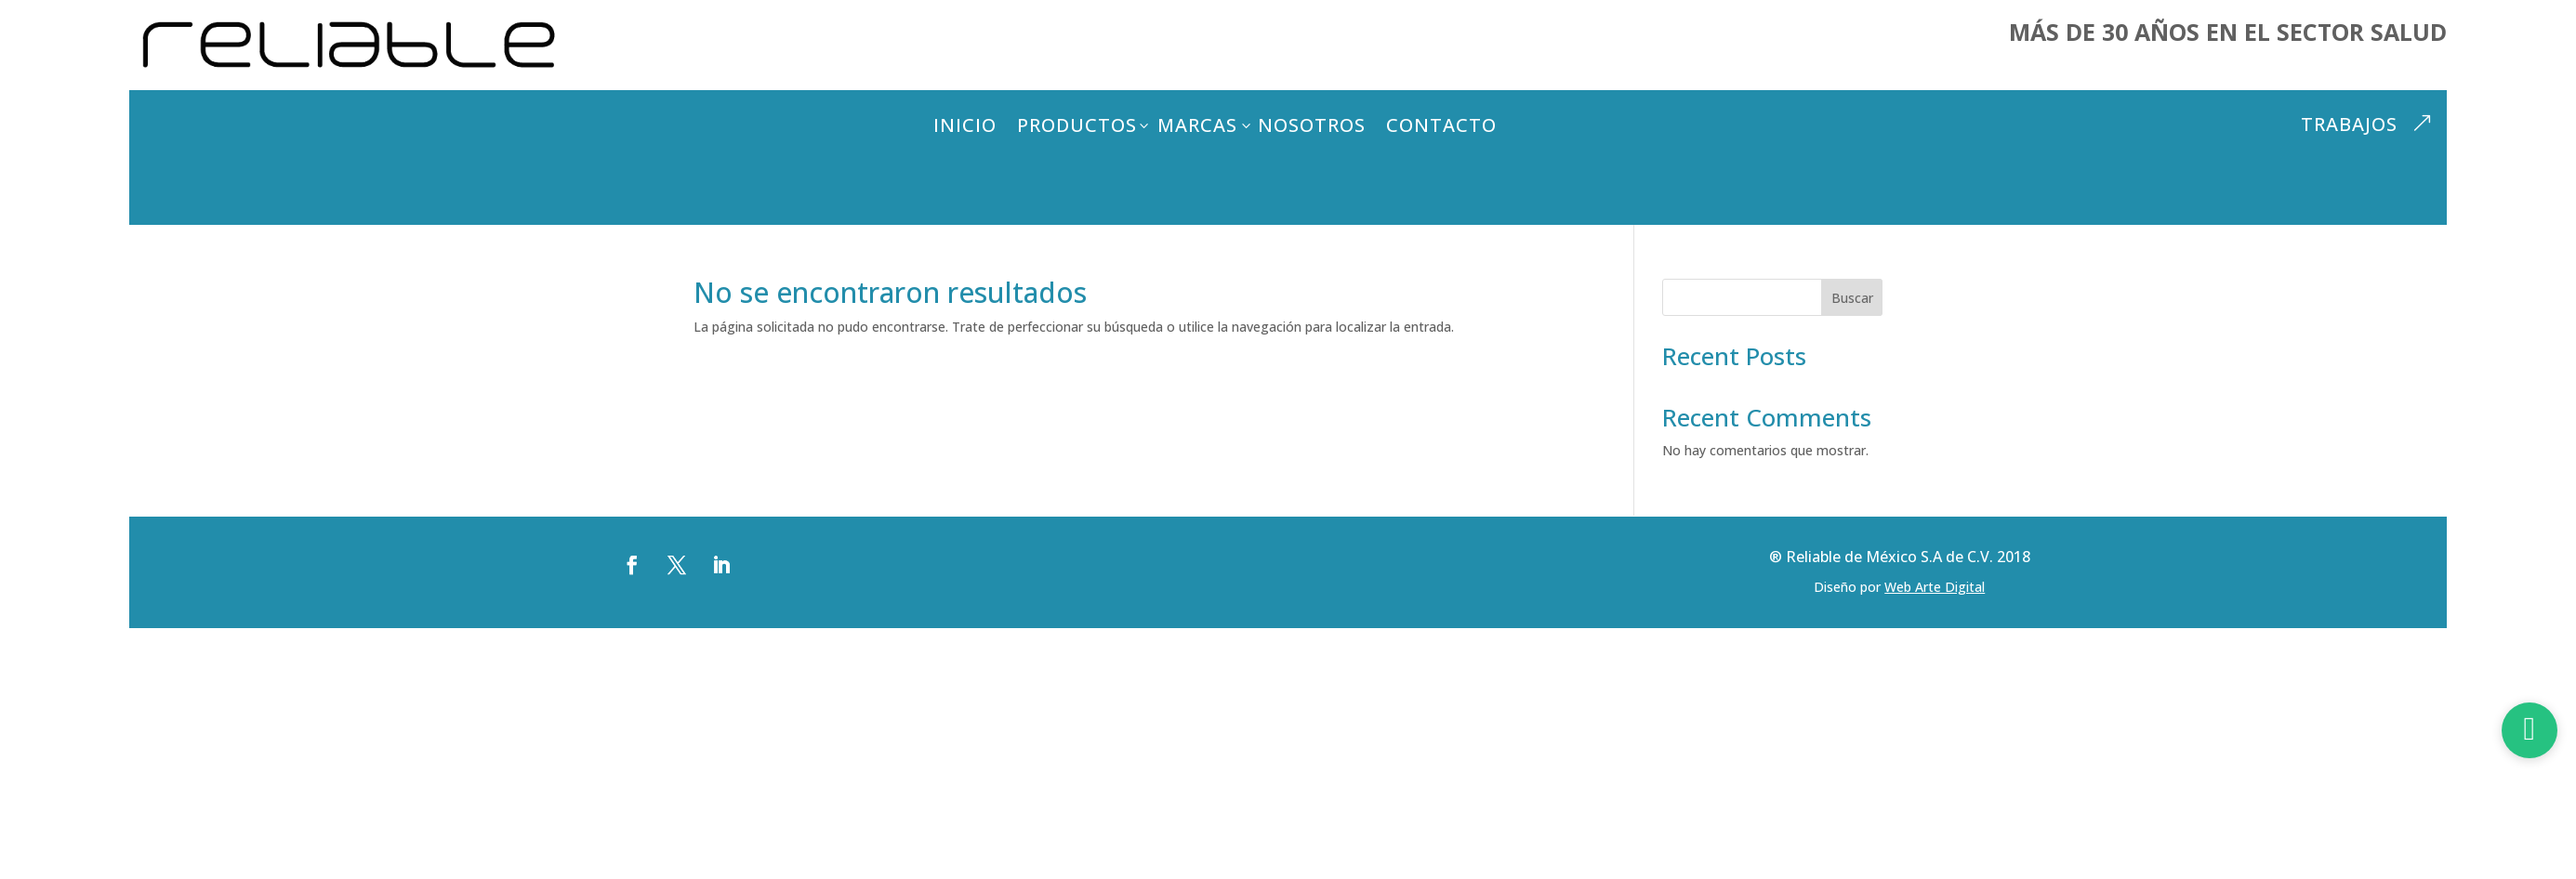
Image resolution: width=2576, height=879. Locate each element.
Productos (1077, 125)
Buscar (1852, 298)
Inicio (965, 125)
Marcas (1197, 125)
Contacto (1441, 125)
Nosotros (1312, 125)
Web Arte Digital (1934, 587)
